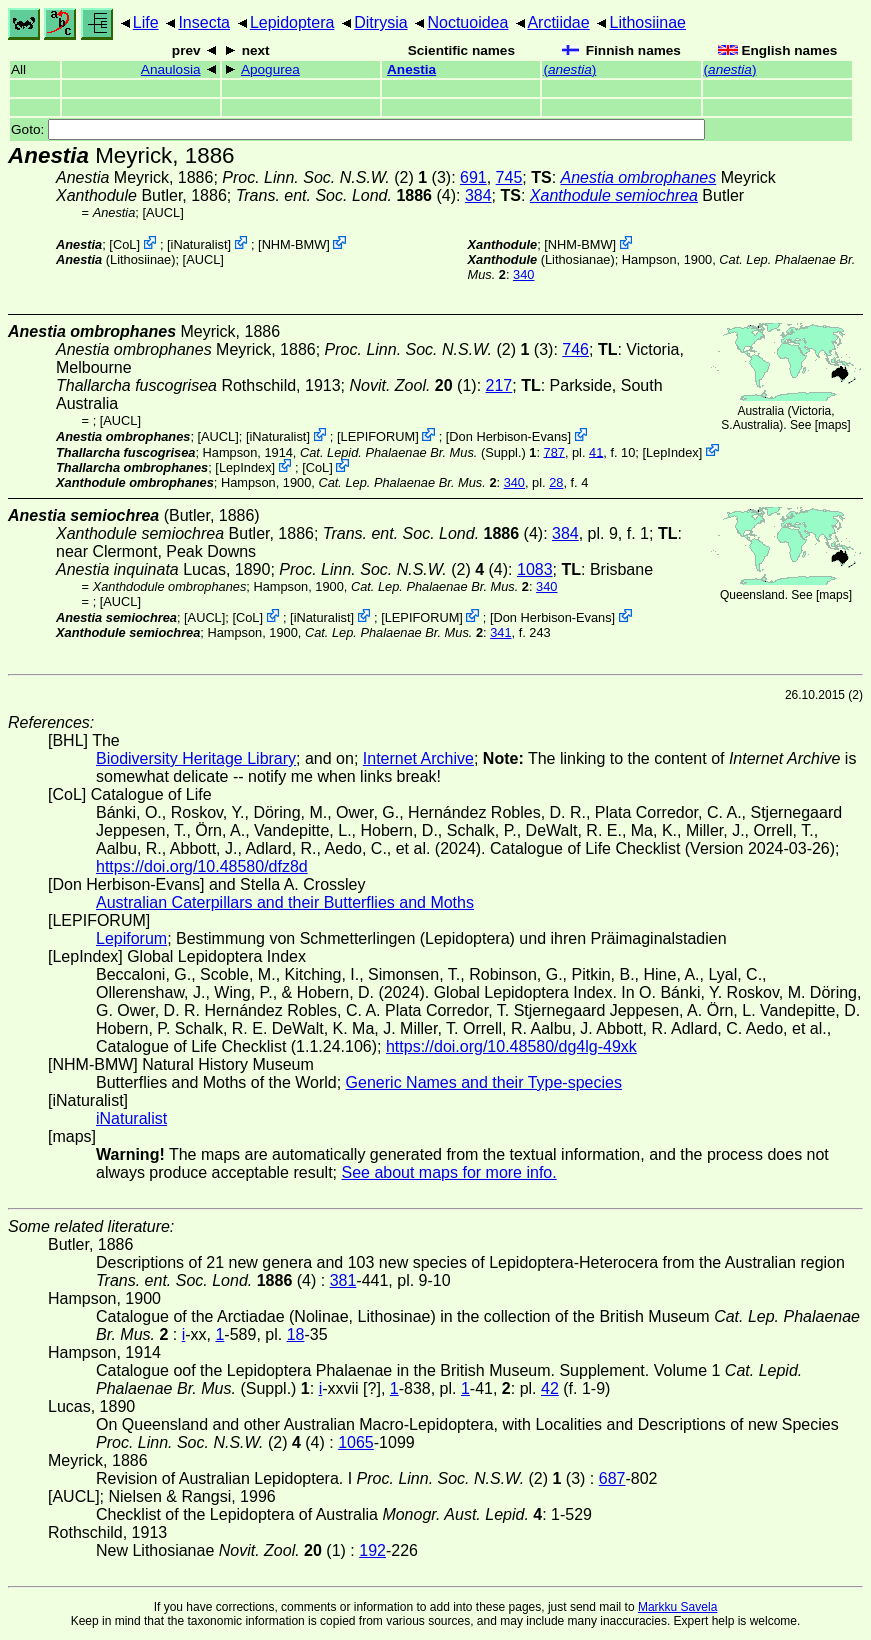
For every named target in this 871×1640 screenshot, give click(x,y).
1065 (356, 1442)
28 (556, 482)
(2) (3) (336, 177)
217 (499, 385)
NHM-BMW (294, 244)
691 (473, 177)
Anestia (411, 69)
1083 (535, 569)
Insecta (204, 22)
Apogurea (270, 69)
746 (575, 349)
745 (509, 177)
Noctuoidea (467, 22)
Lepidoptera (292, 22)
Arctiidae (558, 22)
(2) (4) (393, 569)
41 (596, 451)
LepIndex (672, 451)
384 (478, 195)
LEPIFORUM (378, 436)
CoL (124, 244)
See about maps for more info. (448, 1172)
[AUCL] (162, 212)
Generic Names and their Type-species (484, 1082)
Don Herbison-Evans (508, 436)
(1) (413, 385)
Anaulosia (171, 69)
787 (554, 451)
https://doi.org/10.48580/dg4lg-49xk (511, 1046)
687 (612, 1478)
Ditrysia (380, 22)
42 (550, 1388)
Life (146, 22)
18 (296, 1334)
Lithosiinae (648, 22)
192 (372, 1550)
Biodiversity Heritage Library (196, 758)
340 (523, 274)
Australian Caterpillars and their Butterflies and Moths (285, 902)
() (569, 69)
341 (500, 632)
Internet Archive (418, 758)
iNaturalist (199, 244)
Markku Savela (677, 1607)
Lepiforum (131, 938)
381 (343, 1280)
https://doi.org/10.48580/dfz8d (202, 866)
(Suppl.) (413, 451)
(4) (346, 195)
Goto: (358, 129)
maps (832, 425)
